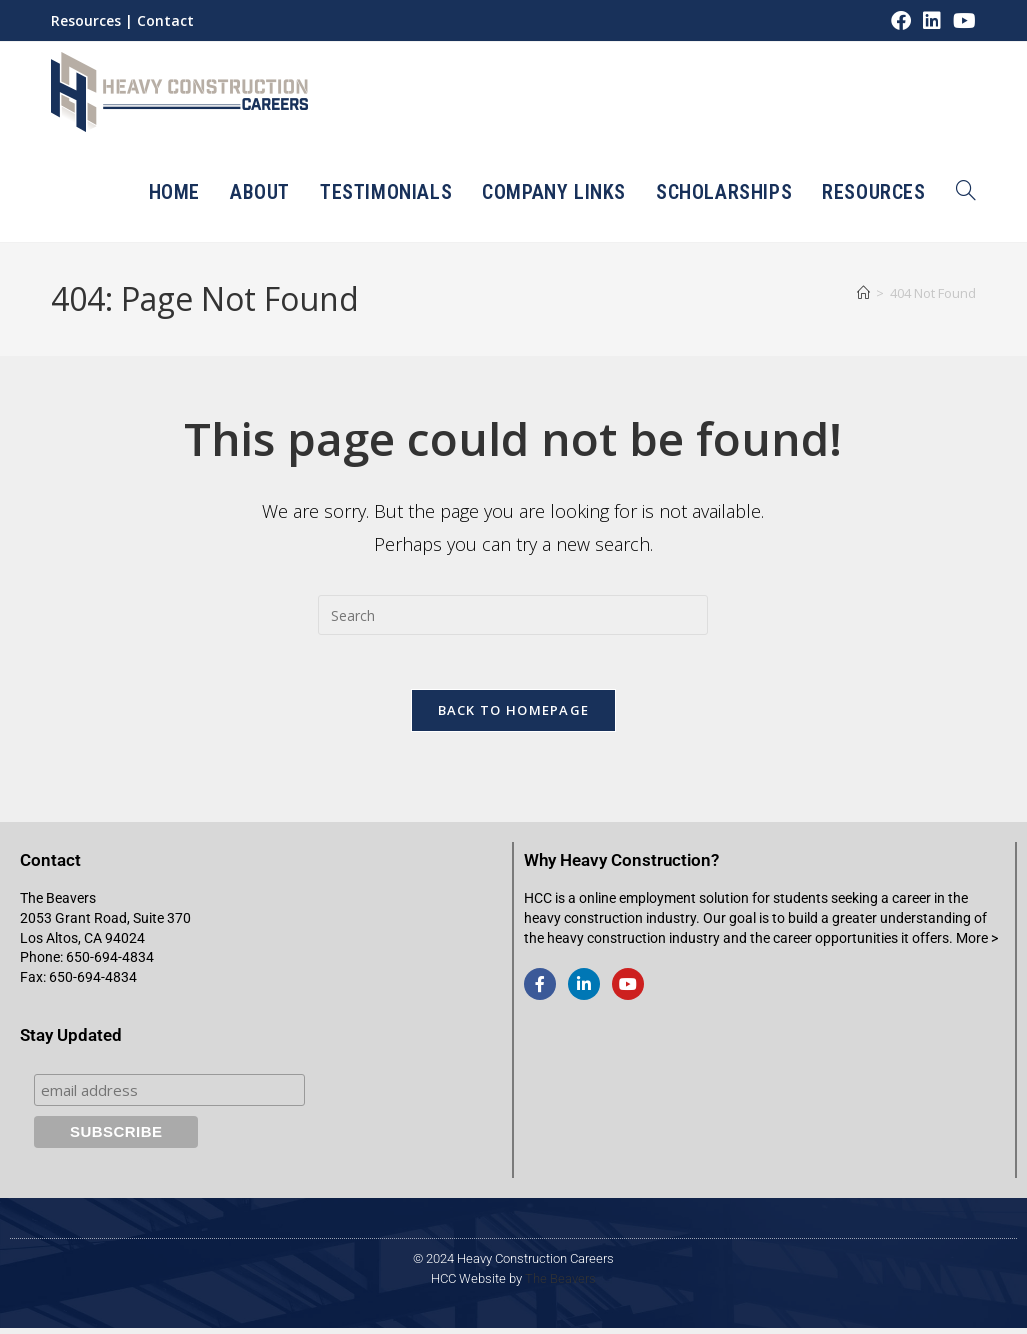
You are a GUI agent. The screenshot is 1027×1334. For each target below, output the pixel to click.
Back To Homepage (514, 716)
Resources (86, 20)
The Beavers (560, 1284)
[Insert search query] (513, 615)
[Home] (863, 293)
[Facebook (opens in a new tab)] (901, 21)
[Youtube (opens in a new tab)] (961, 21)
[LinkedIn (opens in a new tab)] (932, 21)
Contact (165, 20)
